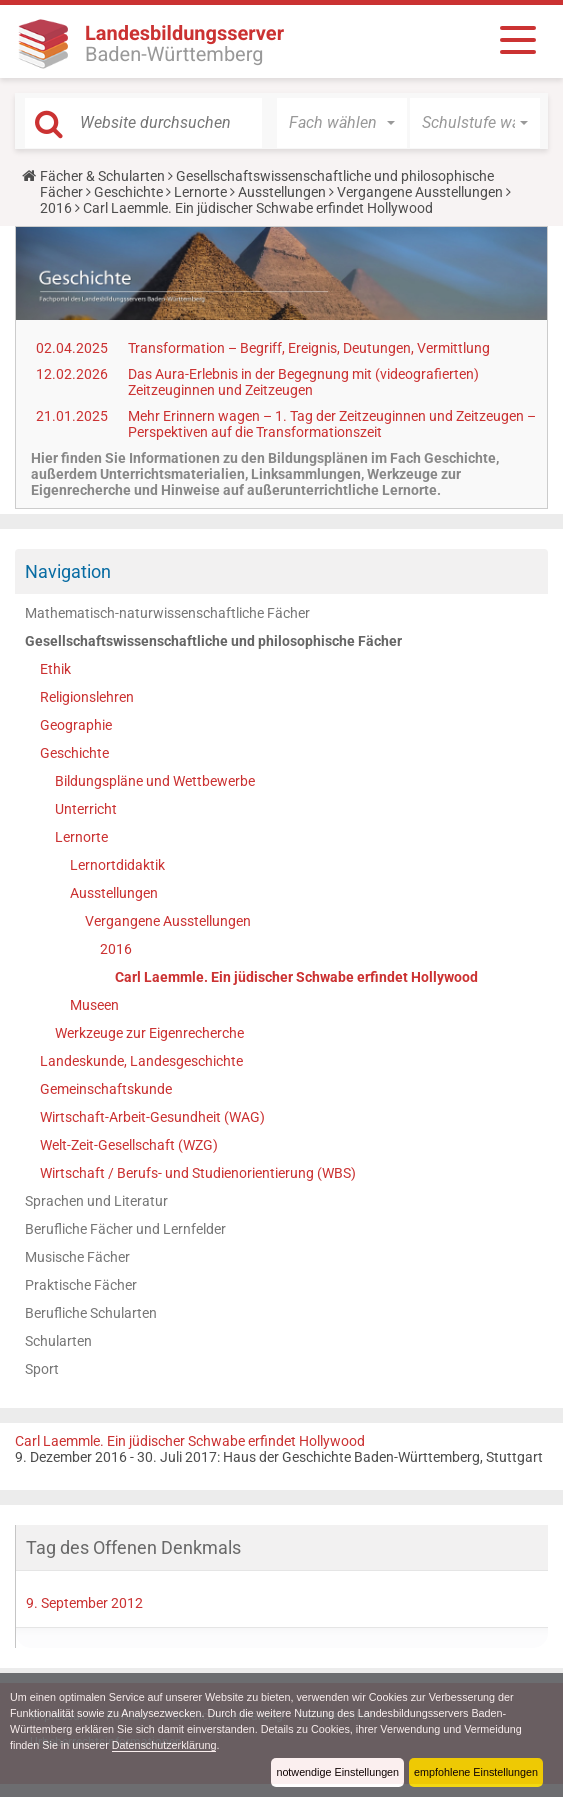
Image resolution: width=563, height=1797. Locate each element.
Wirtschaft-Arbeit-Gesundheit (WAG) (152, 1117)
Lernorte (200, 192)
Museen (94, 1005)
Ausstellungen (282, 192)
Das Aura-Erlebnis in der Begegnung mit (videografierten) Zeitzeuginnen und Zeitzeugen (303, 382)
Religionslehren (87, 697)
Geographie (76, 725)
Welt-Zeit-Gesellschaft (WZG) (129, 1145)
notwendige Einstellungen (337, 1772)
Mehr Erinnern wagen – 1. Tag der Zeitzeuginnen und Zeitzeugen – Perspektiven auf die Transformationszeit (332, 424)
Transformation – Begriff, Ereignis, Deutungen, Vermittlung (309, 348)
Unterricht (86, 809)
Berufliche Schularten (91, 1313)
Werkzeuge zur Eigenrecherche (149, 1033)
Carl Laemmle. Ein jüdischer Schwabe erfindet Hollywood (296, 977)
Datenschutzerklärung (164, 1745)
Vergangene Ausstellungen (420, 192)
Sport (42, 1369)
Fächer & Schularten (102, 176)
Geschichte (128, 192)
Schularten (58, 1341)
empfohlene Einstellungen (476, 1772)
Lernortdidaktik (117, 865)
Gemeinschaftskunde (106, 1089)
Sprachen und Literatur (96, 1201)
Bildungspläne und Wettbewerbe (155, 781)
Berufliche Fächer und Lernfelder (125, 1229)
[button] (342, 123)
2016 (56, 208)
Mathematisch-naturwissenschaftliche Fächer (167, 613)
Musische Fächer (77, 1257)
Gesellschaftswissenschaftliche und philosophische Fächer (213, 641)
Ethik (55, 669)
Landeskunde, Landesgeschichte (141, 1061)
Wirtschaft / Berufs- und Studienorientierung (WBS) (198, 1173)
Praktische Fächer (81, 1285)
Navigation (68, 571)
